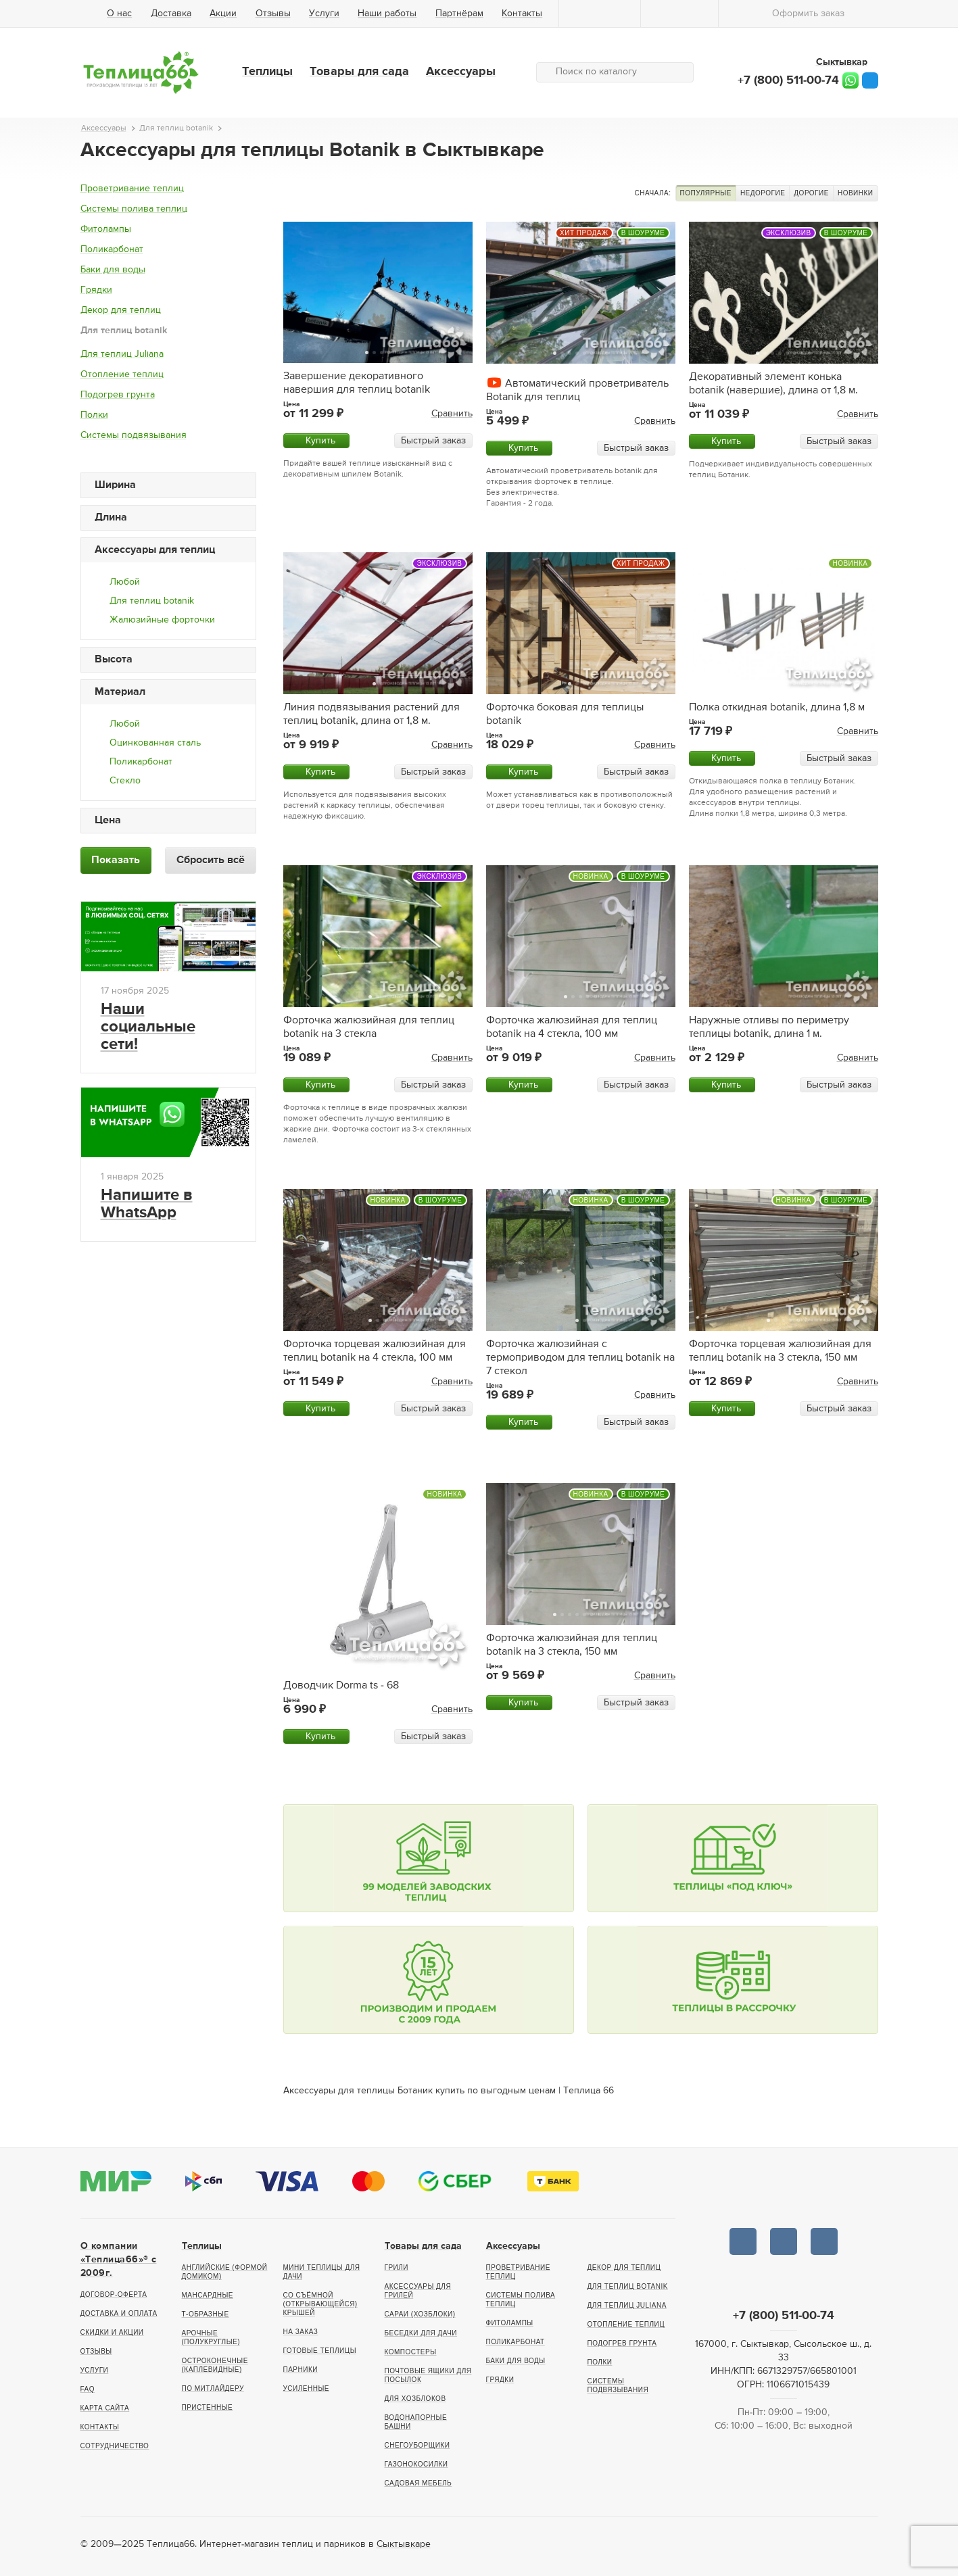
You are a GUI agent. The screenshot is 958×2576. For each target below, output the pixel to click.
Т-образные (205, 2314)
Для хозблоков (415, 2398)
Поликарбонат (111, 249)
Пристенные (207, 2407)
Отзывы (273, 13)
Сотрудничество (114, 2446)
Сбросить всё (210, 860)
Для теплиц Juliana (122, 354)
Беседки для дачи (421, 2333)
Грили (397, 2267)
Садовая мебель (418, 2483)
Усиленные (306, 2388)
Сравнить (452, 413)
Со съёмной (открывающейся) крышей (320, 2303)
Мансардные (207, 2295)
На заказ (300, 2331)
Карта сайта (105, 2408)
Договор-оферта (113, 2294)
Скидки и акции (112, 2332)
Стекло (125, 780)
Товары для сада (359, 72)
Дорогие (811, 193)
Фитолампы (105, 229)
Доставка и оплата (119, 2313)
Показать (115, 860)
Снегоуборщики (417, 2445)
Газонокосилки (416, 2464)
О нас (119, 13)
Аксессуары (461, 72)
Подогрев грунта (117, 394)
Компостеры (411, 2352)
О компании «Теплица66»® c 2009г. (118, 2259)
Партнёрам (459, 13)
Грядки (96, 290)
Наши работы (387, 13)
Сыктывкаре (404, 2544)
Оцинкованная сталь (155, 743)
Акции (223, 13)
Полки (94, 415)
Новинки (855, 193)
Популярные (706, 193)
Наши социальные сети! (148, 1026)
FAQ (87, 2389)
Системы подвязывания (133, 435)
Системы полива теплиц (133, 209)
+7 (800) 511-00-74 (788, 80)
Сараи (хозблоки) (420, 2314)
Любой (125, 582)
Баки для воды (112, 269)
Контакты (522, 13)
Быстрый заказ (433, 440)
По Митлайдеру (213, 2388)
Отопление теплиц (122, 374)
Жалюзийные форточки (162, 620)
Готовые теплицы (320, 2350)
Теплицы (267, 72)
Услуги (324, 13)
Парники (300, 2369)
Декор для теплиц (120, 310)
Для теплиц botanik (123, 330)
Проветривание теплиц (132, 188)
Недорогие (762, 193)
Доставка (171, 13)
